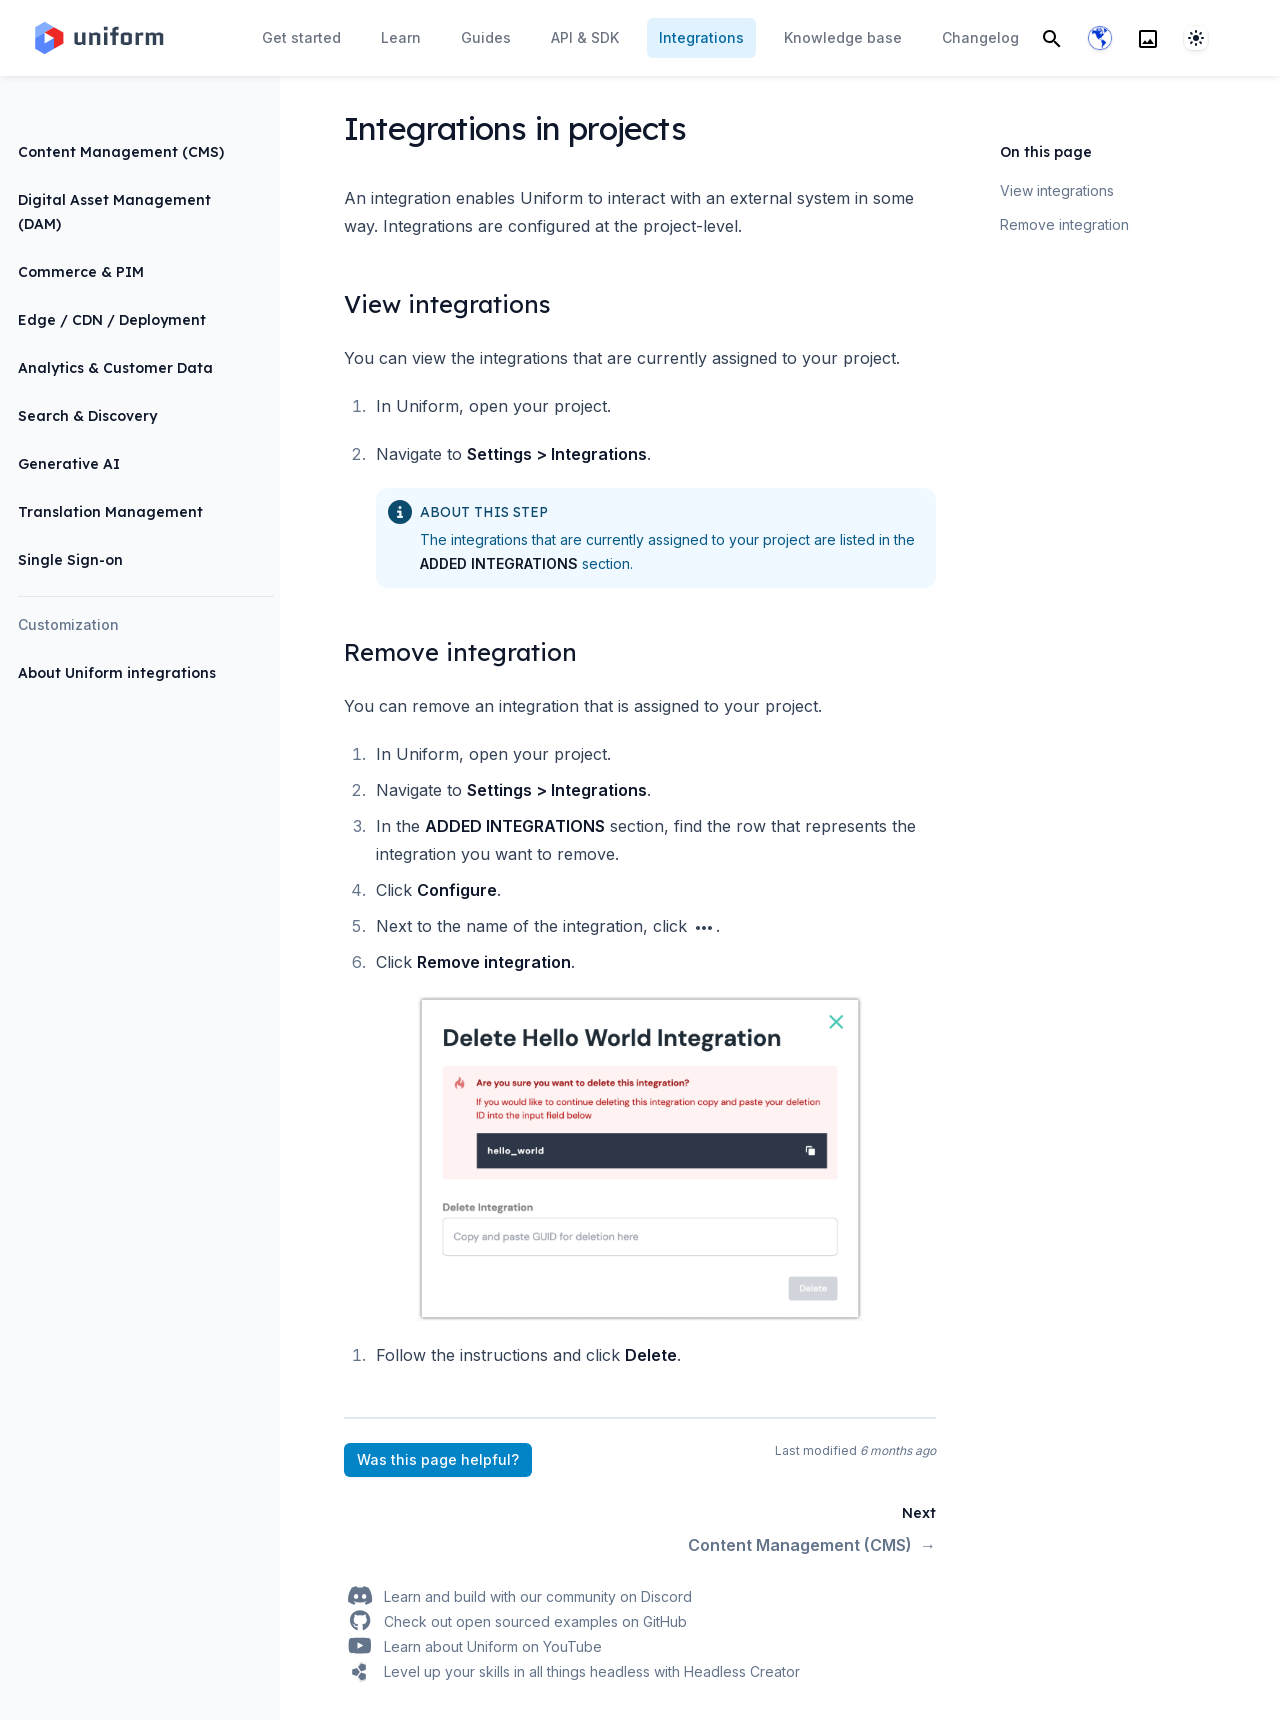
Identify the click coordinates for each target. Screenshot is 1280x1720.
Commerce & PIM (81, 272)
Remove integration (1064, 224)
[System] (1196, 38)
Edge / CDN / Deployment (112, 320)
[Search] (1052, 38)
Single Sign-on (70, 560)
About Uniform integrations (117, 673)
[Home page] (98, 38)
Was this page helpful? (438, 1459)
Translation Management (110, 512)
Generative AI (69, 464)
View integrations (1057, 190)
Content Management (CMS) (121, 152)
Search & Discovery (87, 416)
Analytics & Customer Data (115, 368)
